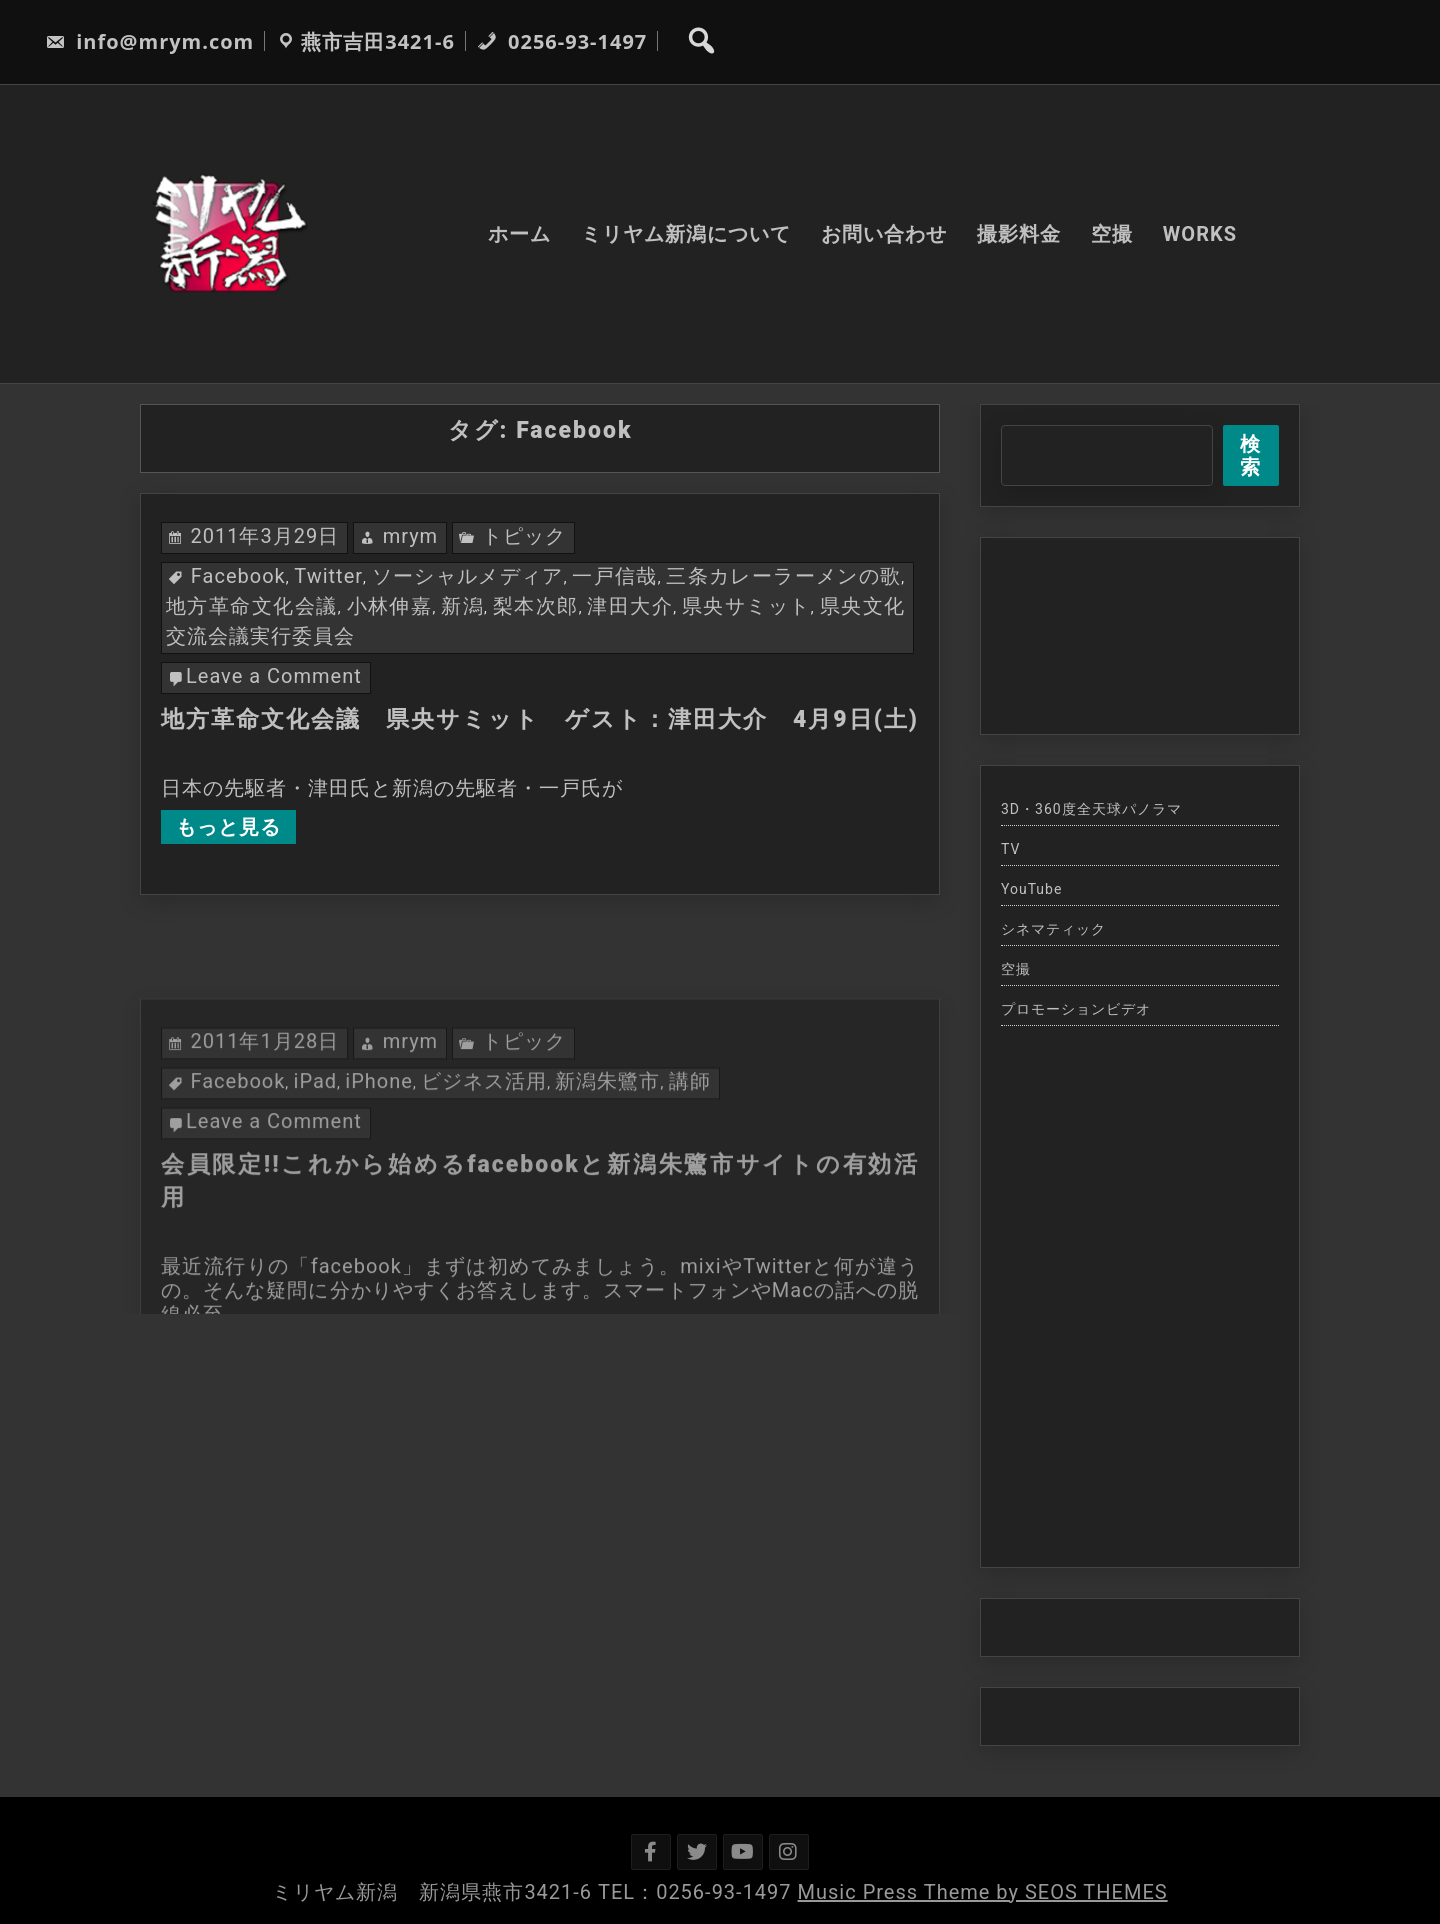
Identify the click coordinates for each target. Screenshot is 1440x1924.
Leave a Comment (274, 676)
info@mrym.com (149, 41)
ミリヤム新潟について (686, 234)
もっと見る (228, 827)
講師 (690, 1173)
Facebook (238, 576)
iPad (316, 1173)
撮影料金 (1019, 234)
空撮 (1112, 234)
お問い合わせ (884, 234)
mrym (411, 536)
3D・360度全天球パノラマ (1091, 809)
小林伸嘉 (390, 606)
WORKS (1200, 234)
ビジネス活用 (484, 1173)
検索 (1250, 455)
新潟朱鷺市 (607, 1173)
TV (1010, 849)
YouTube (1031, 889)
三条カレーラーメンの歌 (783, 576)
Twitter (328, 576)
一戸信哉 (614, 576)
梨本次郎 (536, 606)
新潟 (462, 606)
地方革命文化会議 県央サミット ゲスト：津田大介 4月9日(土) (540, 719)
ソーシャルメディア (468, 576)
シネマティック (1053, 929)
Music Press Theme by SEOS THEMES (983, 1892)
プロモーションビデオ (1076, 1009)
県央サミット (746, 606)
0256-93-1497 (562, 41)
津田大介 (630, 606)
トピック (524, 536)
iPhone (379, 1173)
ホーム (519, 234)
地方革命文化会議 (252, 606)
